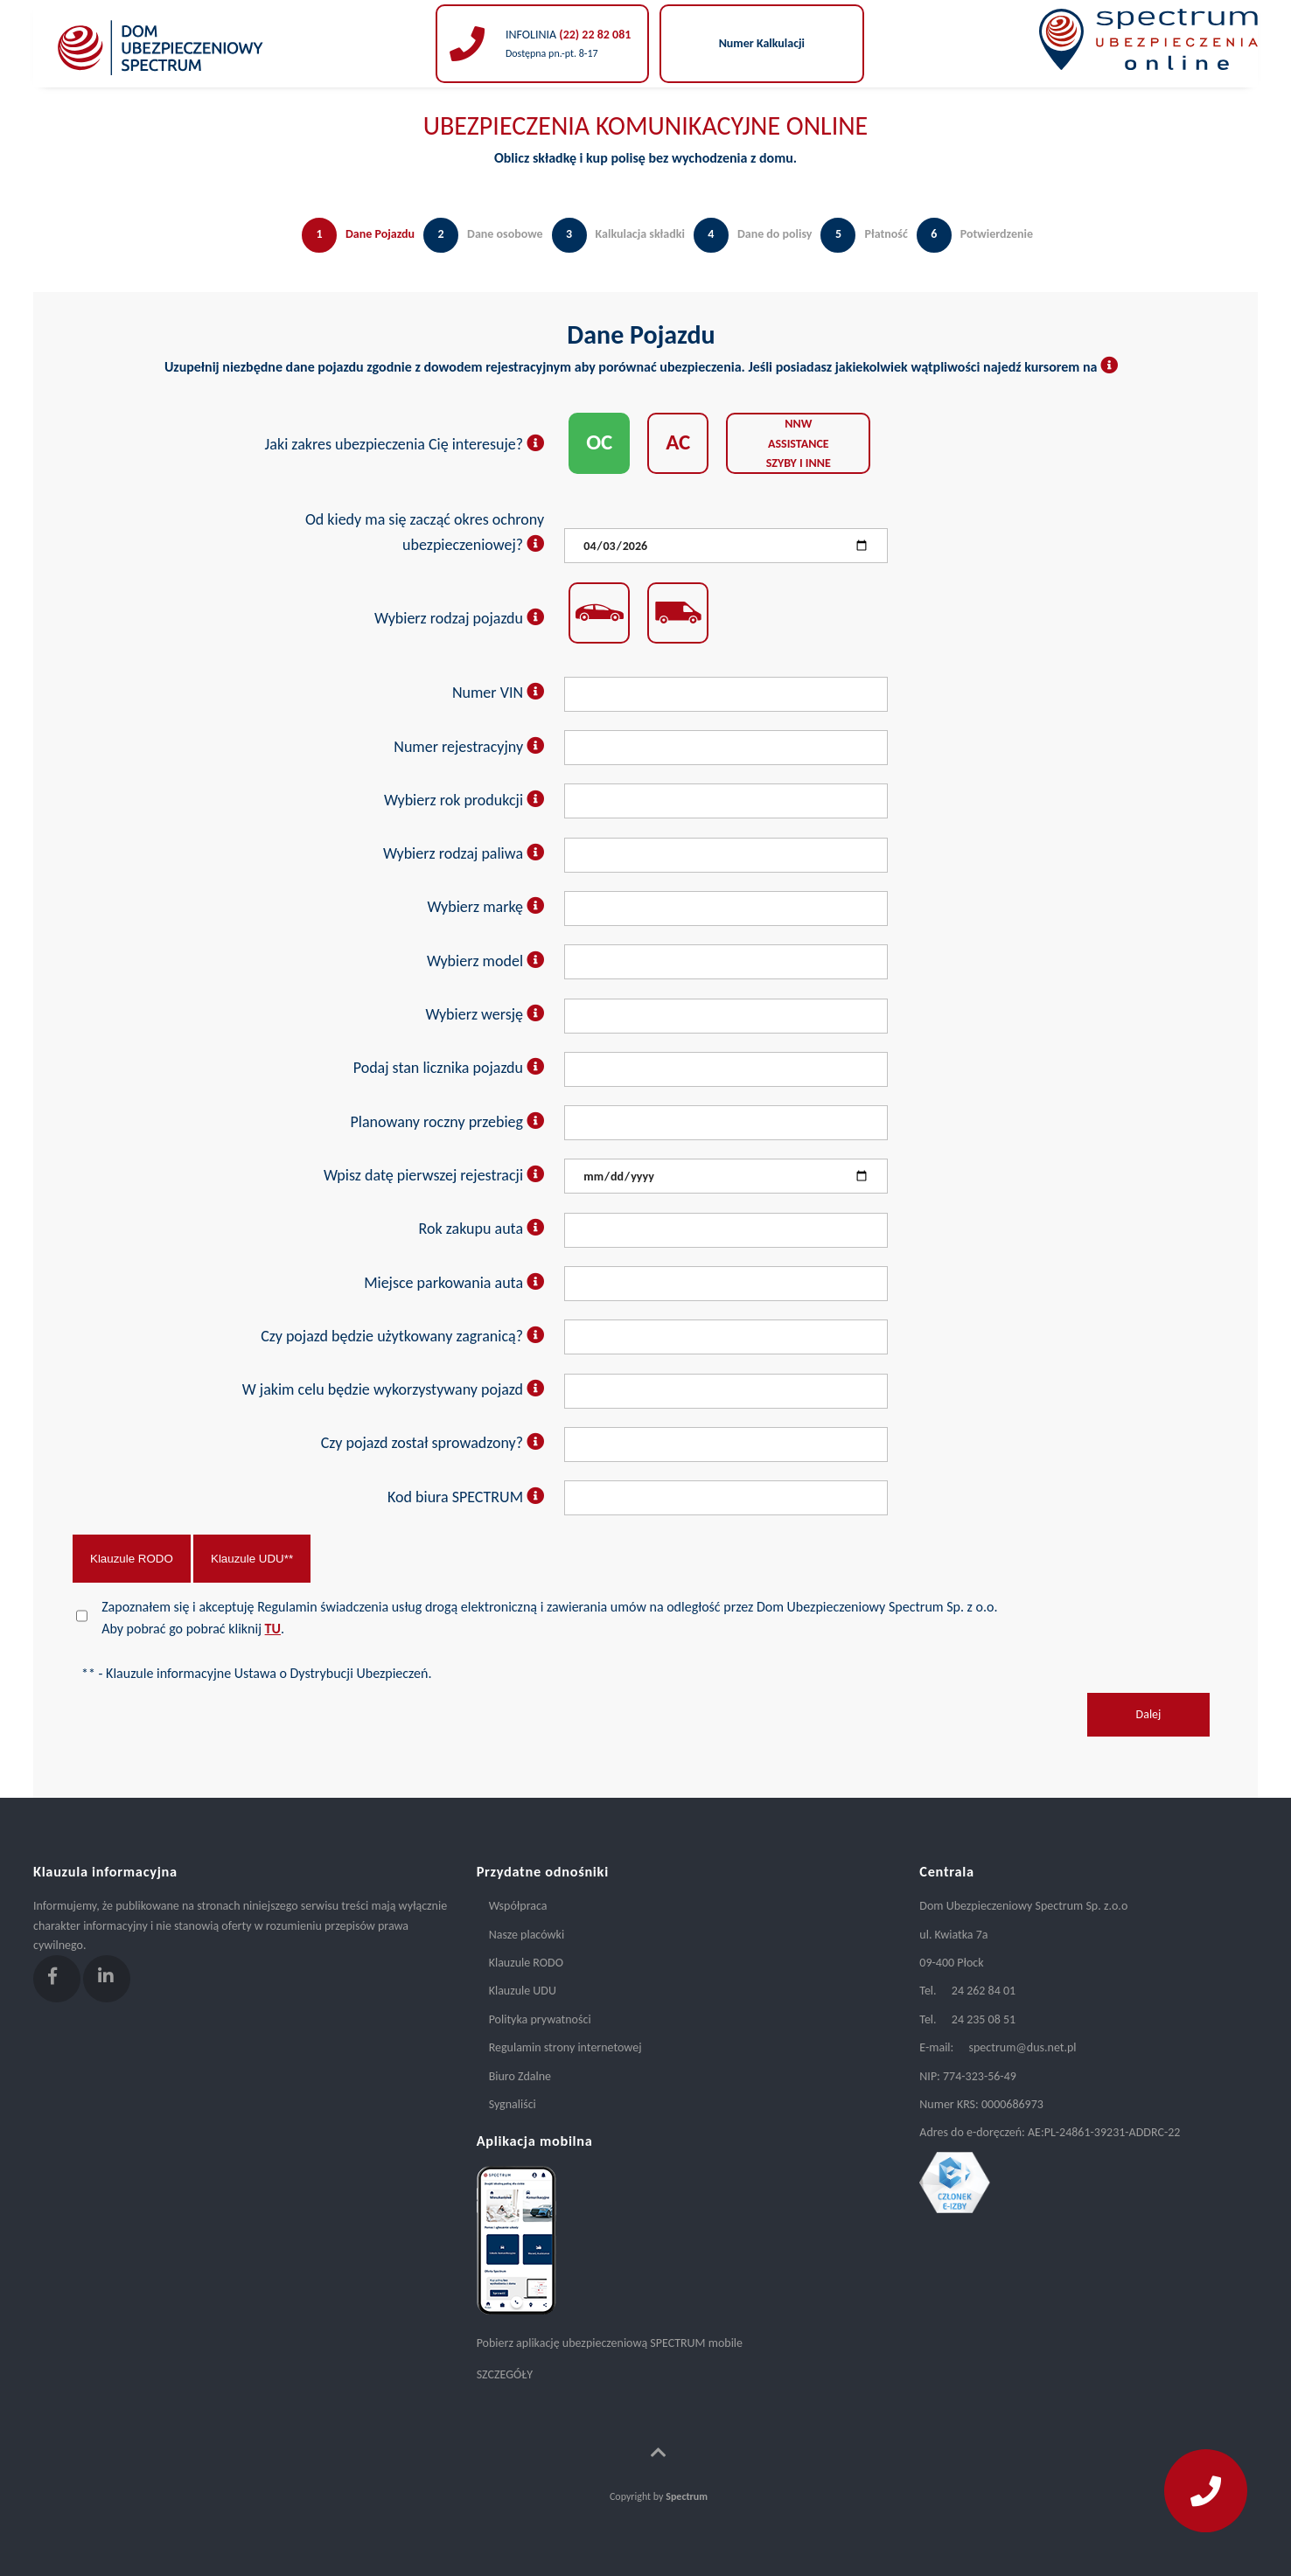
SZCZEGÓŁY (505, 2374)
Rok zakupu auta (482, 1228)
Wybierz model (485, 961)
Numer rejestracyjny (469, 746)
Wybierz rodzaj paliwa (463, 853)
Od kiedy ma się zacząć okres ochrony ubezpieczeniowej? (424, 532)
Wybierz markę (486, 906)
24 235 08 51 (983, 2019)
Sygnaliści (512, 2104)
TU (273, 1628)
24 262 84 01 (983, 1990)
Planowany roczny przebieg (448, 1121)
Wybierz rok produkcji (464, 800)
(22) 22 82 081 (593, 34)
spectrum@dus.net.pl (1022, 2047)
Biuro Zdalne (520, 2076)
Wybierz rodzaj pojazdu (459, 618)
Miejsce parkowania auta (454, 1282)
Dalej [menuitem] (1149, 1714)
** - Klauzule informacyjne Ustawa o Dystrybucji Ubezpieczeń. (256, 1673)
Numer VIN (498, 692)
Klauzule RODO (131, 1558)
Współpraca (518, 1905)
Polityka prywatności (540, 2019)
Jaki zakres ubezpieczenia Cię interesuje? (405, 444)
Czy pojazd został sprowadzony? (432, 1442)
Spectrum (687, 2496)
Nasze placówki (526, 1934)
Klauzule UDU (522, 1990)
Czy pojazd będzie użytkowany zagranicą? (402, 1336)
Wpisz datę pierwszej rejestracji (434, 1175)
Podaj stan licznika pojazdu (448, 1067)
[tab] (354, 252)
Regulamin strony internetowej (565, 2047)
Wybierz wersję (484, 1014)
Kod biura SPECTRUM (465, 1497)
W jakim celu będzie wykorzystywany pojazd (393, 1389)
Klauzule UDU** (252, 1558)
